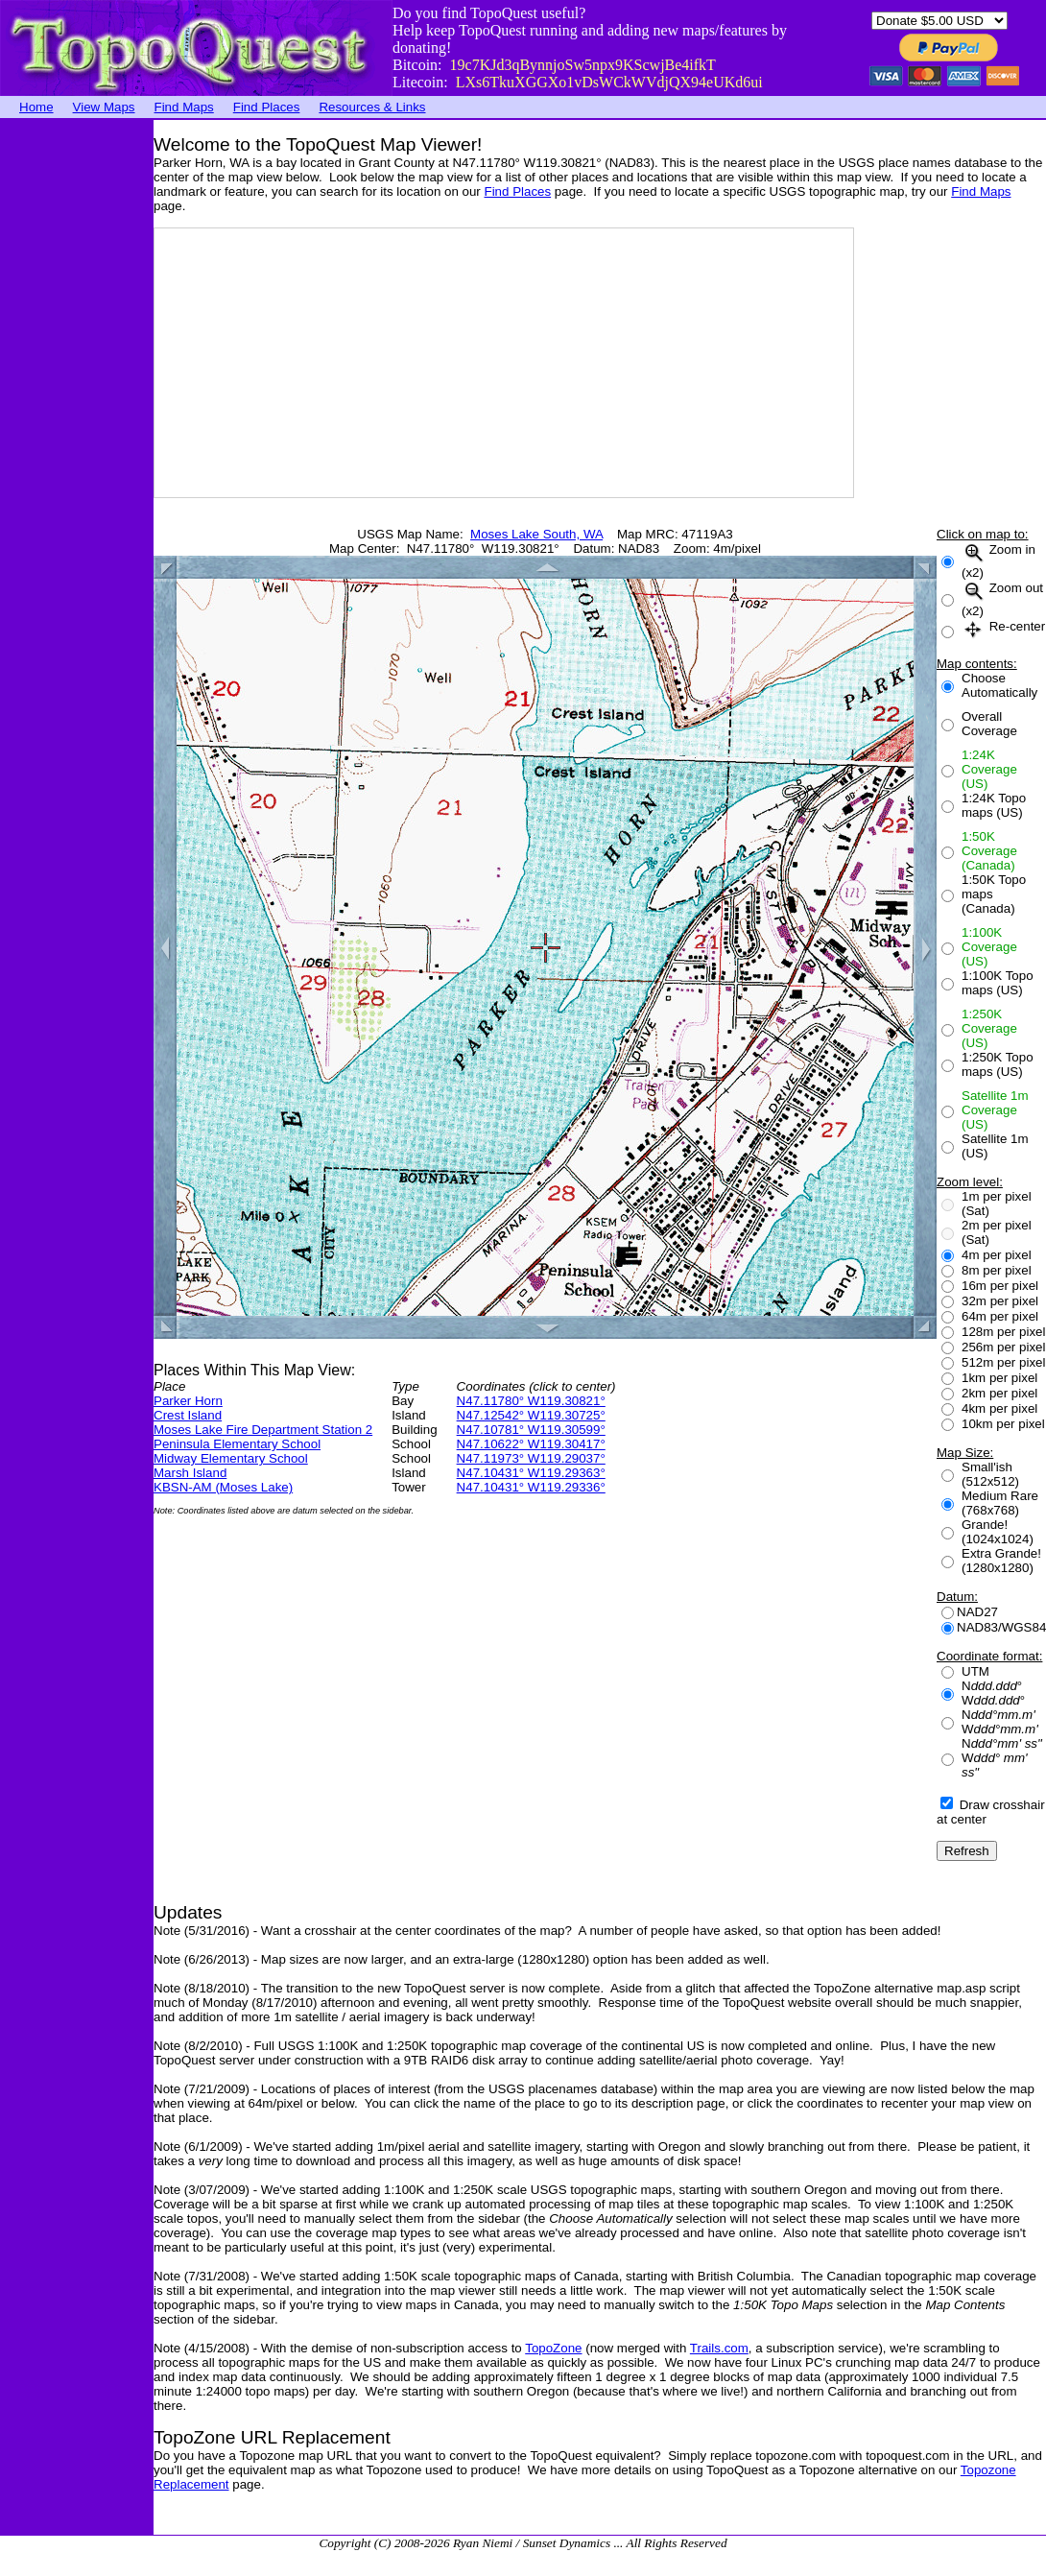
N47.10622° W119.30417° (531, 1444)
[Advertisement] (77, 408)
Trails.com (719, 2348)
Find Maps (184, 107)
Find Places (266, 107)
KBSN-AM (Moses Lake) (223, 1487)
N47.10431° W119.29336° (531, 1487)
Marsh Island (190, 1473)
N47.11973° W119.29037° (531, 1458)
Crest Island (188, 1415)
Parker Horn (188, 1401)
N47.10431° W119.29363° (531, 1473)
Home (36, 107)
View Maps (104, 107)
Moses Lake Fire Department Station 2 (263, 1429)
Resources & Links (372, 107)
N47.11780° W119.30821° (531, 1401)
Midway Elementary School (231, 1458)
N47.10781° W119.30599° (531, 1429)
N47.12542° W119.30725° (531, 1415)
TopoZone (553, 2348)
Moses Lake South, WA (536, 534)
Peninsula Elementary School (237, 1444)
